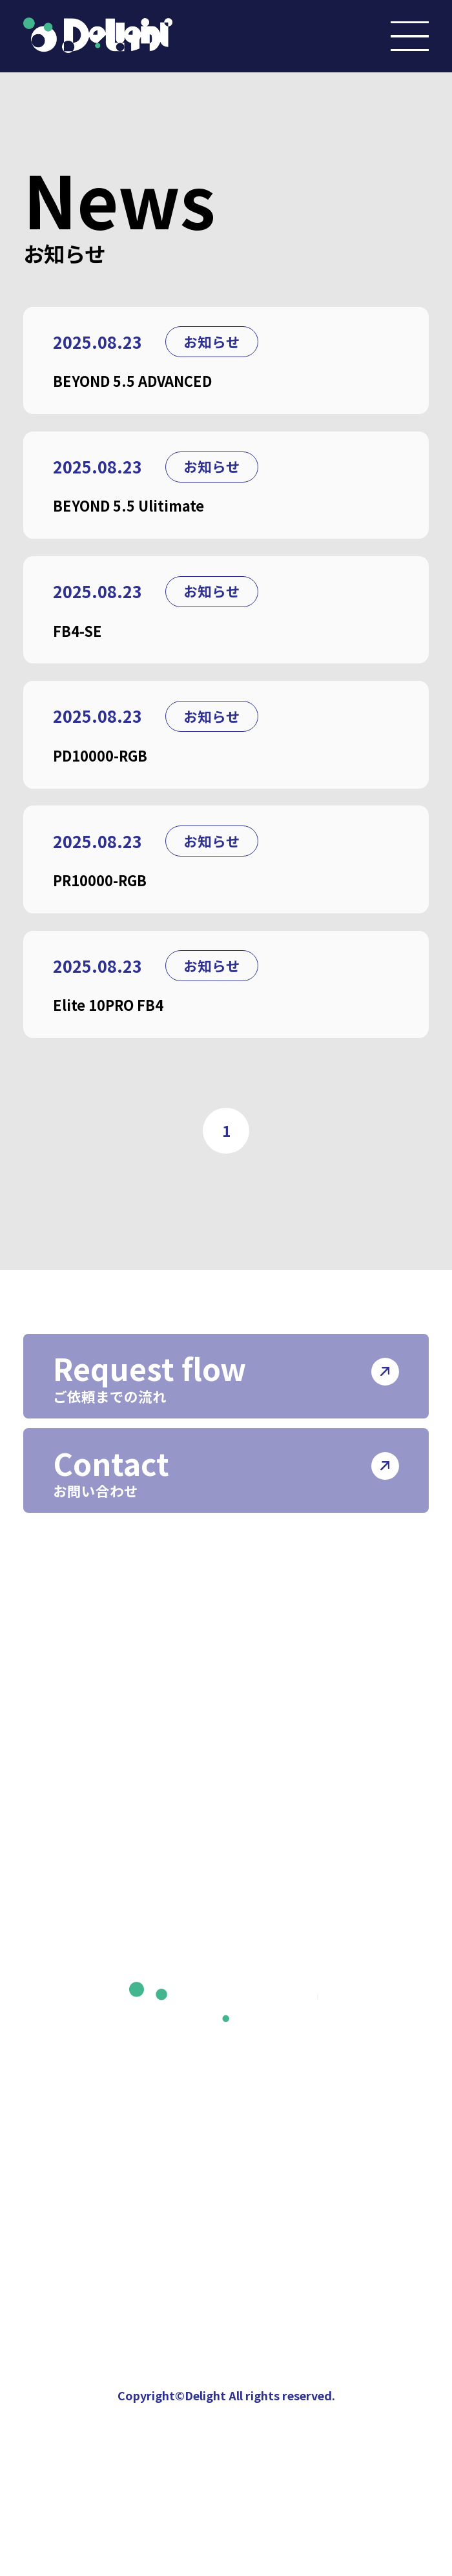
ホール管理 (279, 1919)
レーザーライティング (318, 1797)
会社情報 (70, 1668)
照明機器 (271, 1838)
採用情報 (261, 1973)
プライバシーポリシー (313, 2021)
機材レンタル (287, 1879)
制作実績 (70, 1973)
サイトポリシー (287, 2070)
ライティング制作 (302, 1756)
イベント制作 (287, 1715)
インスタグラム (95, 2070)
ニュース (69, 2021)
